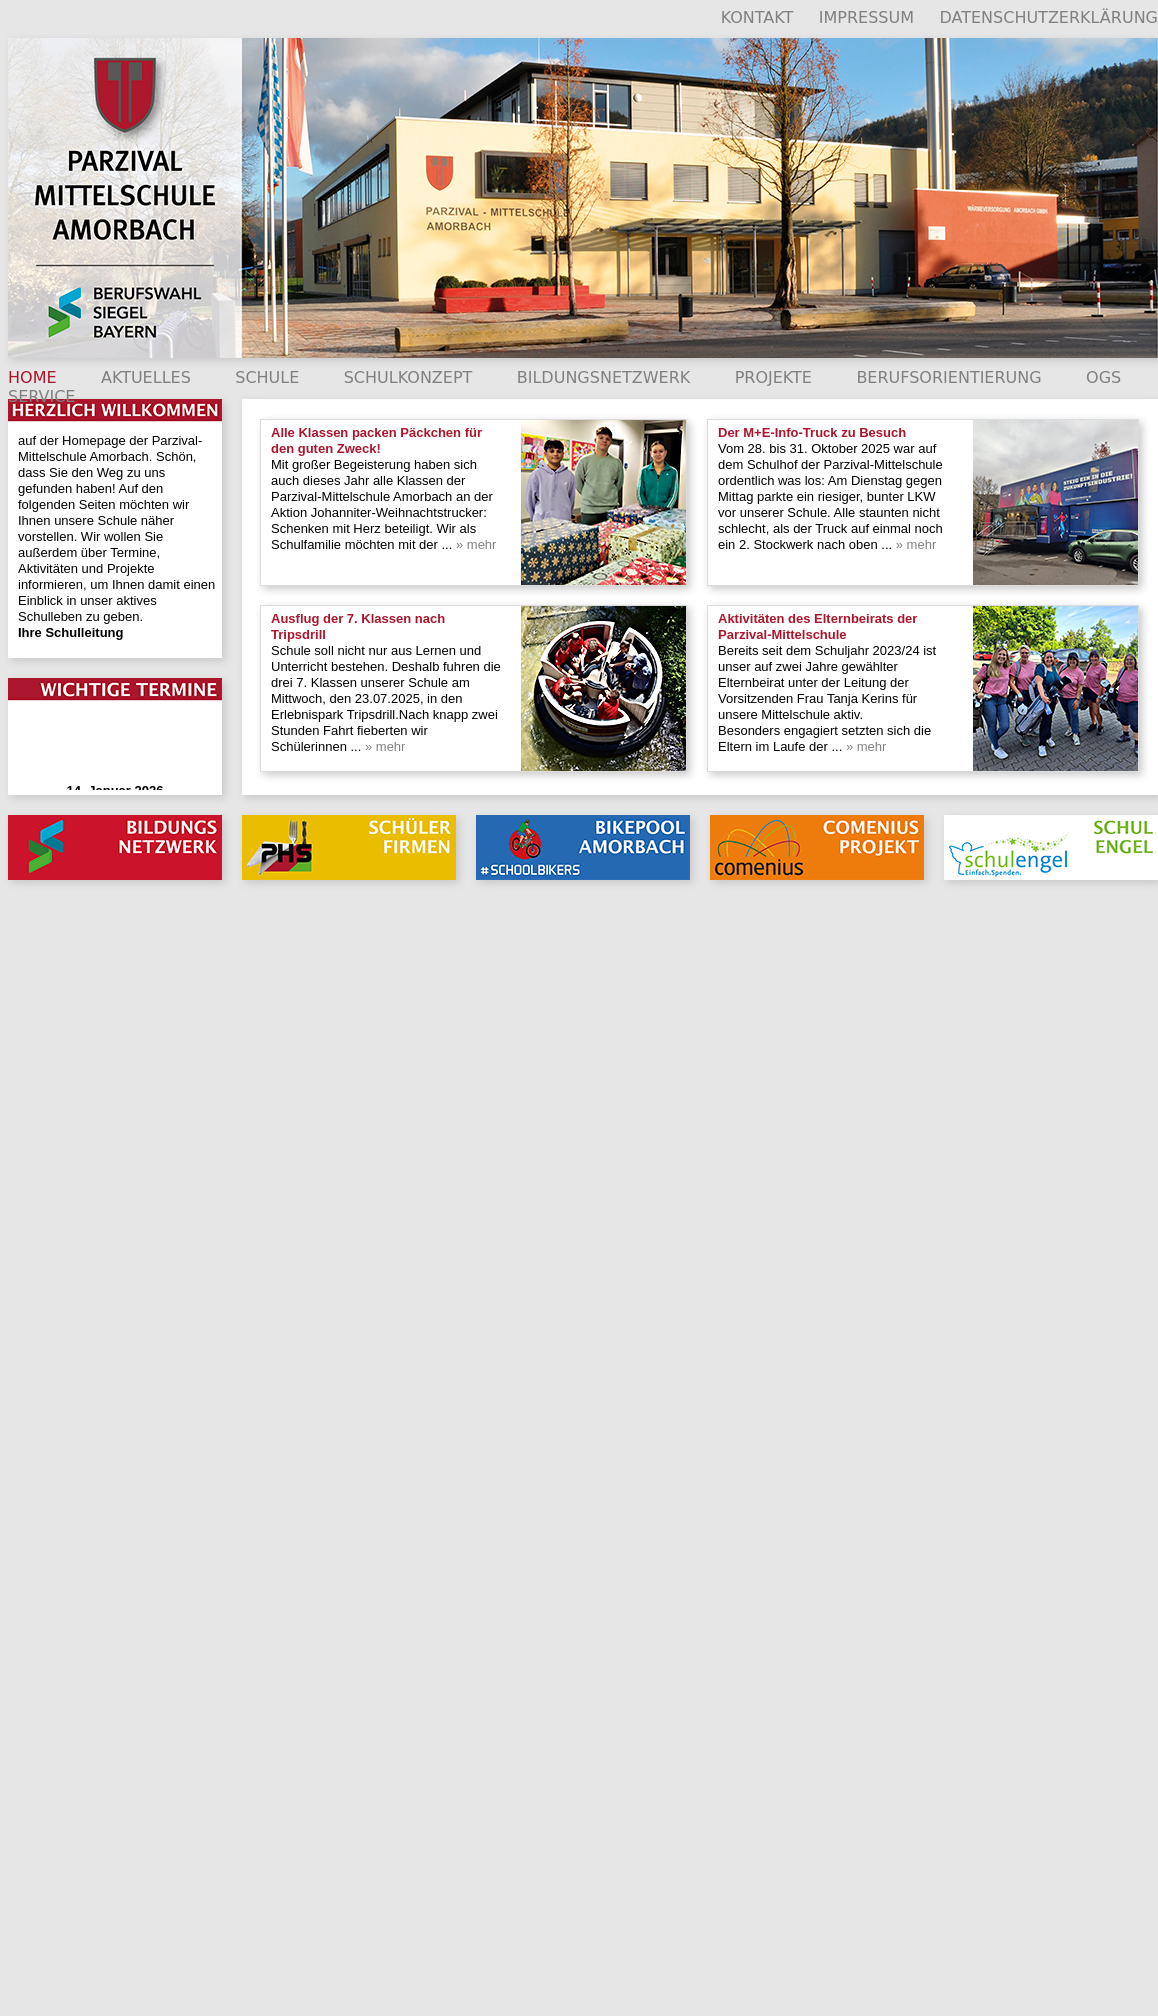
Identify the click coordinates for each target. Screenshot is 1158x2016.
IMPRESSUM (866, 17)
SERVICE (41, 396)
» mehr (474, 544)
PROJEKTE (773, 377)
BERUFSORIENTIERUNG (948, 377)
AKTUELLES (146, 377)
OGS (1103, 377)
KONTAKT (757, 17)
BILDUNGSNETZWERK (604, 377)
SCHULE (267, 377)
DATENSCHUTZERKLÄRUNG (1048, 17)
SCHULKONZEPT (408, 377)
